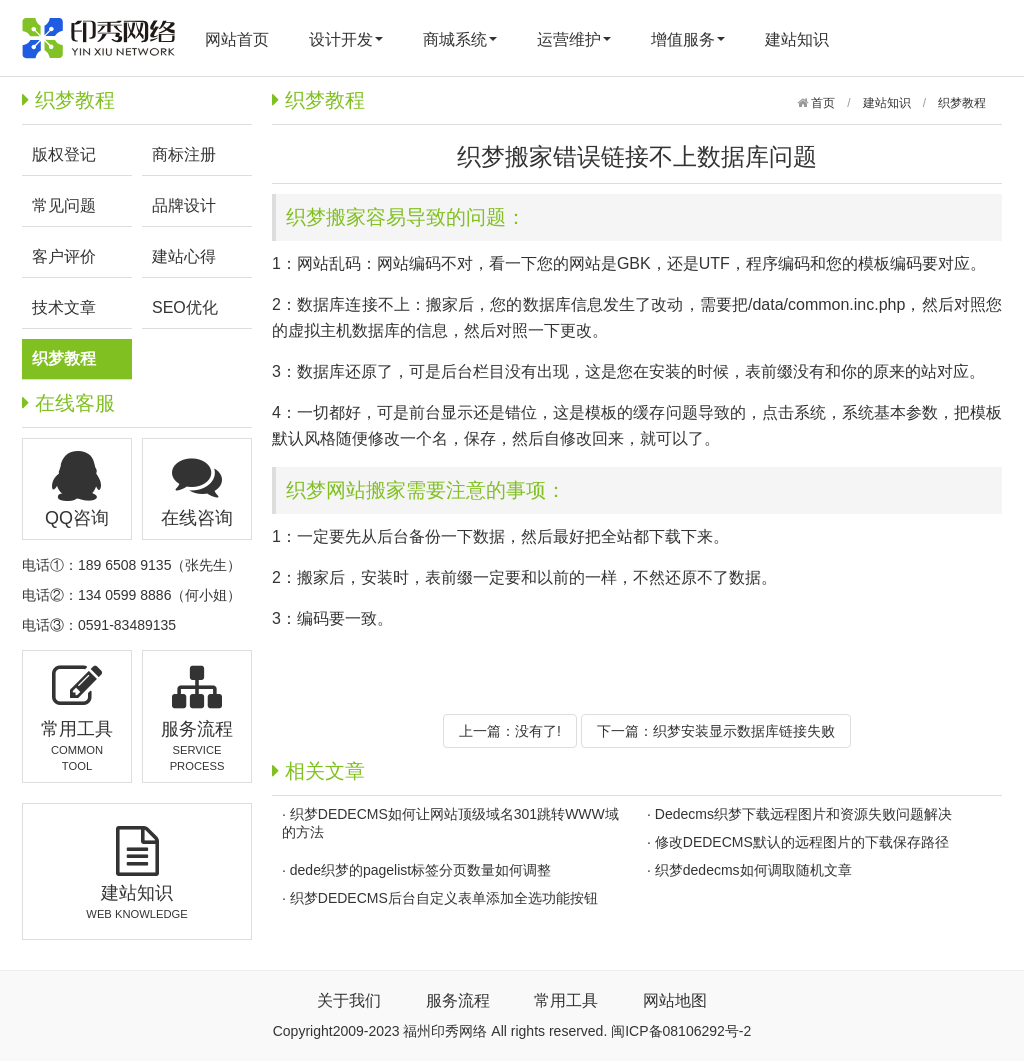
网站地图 (675, 1000)
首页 (821, 103)
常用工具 (566, 1000)
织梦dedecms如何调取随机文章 (753, 870)
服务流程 (458, 1000)
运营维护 (574, 39)
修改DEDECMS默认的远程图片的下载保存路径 (802, 842)
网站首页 (237, 39)
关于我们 (349, 1000)
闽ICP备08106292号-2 (681, 1031)
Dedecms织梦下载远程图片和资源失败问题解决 (803, 814)
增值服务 (688, 39)
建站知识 (797, 39)
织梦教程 (962, 103)
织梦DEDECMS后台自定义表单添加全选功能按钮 (444, 898)
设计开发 (346, 39)
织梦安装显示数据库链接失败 (744, 731)
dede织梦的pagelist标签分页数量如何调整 (420, 870)
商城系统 (460, 39)
